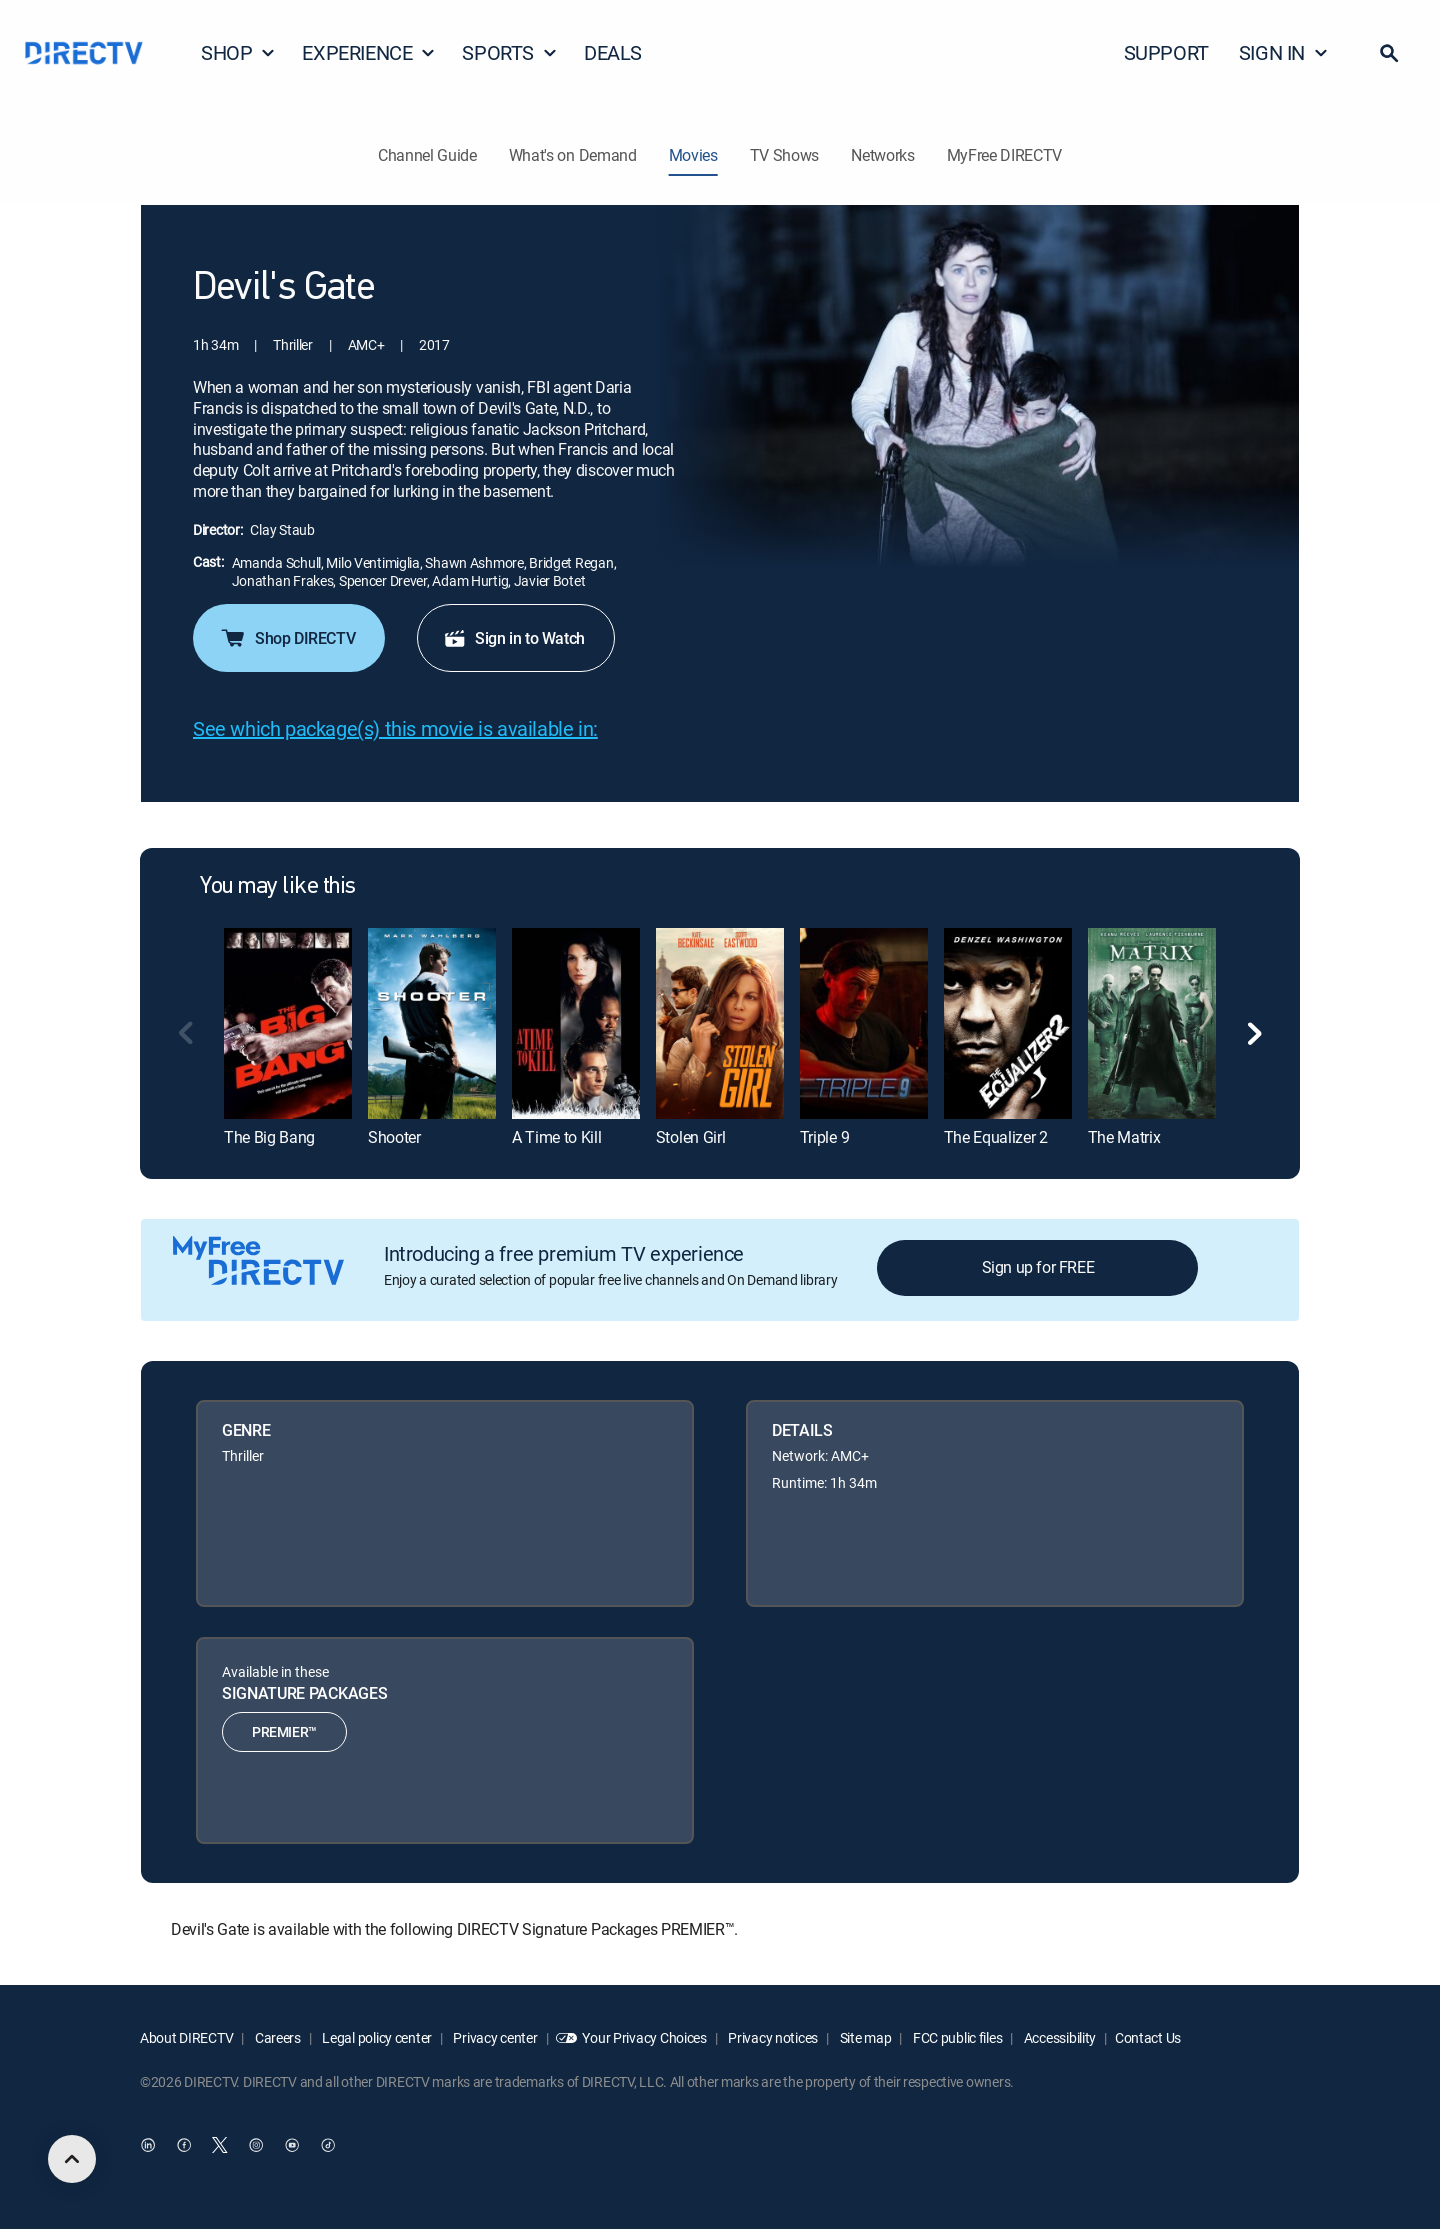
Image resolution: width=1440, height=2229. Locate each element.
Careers (276, 2037)
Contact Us (1148, 2037)
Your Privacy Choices (644, 2037)
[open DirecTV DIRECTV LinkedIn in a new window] (148, 2146)
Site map (864, 2037)
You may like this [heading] (278, 887)
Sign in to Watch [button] (514, 638)
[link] (288, 1023)
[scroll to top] (72, 2159)
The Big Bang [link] (269, 1137)
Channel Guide (427, 155)
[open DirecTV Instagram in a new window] (256, 2146)
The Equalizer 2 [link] (996, 1137)
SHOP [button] (238, 52)
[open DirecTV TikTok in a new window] (328, 2146)
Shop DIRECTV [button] (287, 638)
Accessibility (1058, 2037)
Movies (693, 155)
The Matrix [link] (1124, 1137)
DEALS (613, 52)
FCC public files (956, 2037)
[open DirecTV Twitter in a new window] (220, 2146)
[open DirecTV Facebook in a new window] (184, 2146)
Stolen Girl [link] (690, 1137)
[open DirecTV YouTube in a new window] (292, 2146)
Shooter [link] (394, 1137)
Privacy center (494, 2037)
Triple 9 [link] (824, 1137)
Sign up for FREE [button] (1038, 1267)
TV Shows (784, 155)
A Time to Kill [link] (557, 1137)
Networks (882, 155)
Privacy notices (772, 2037)
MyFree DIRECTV (1005, 155)
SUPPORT (1166, 52)
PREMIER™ (284, 1731)
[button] (1389, 53)
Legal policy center (376, 2037)
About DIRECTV (186, 2037)
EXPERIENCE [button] (369, 52)
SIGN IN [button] (1284, 52)
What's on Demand (573, 155)
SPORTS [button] (510, 52)
